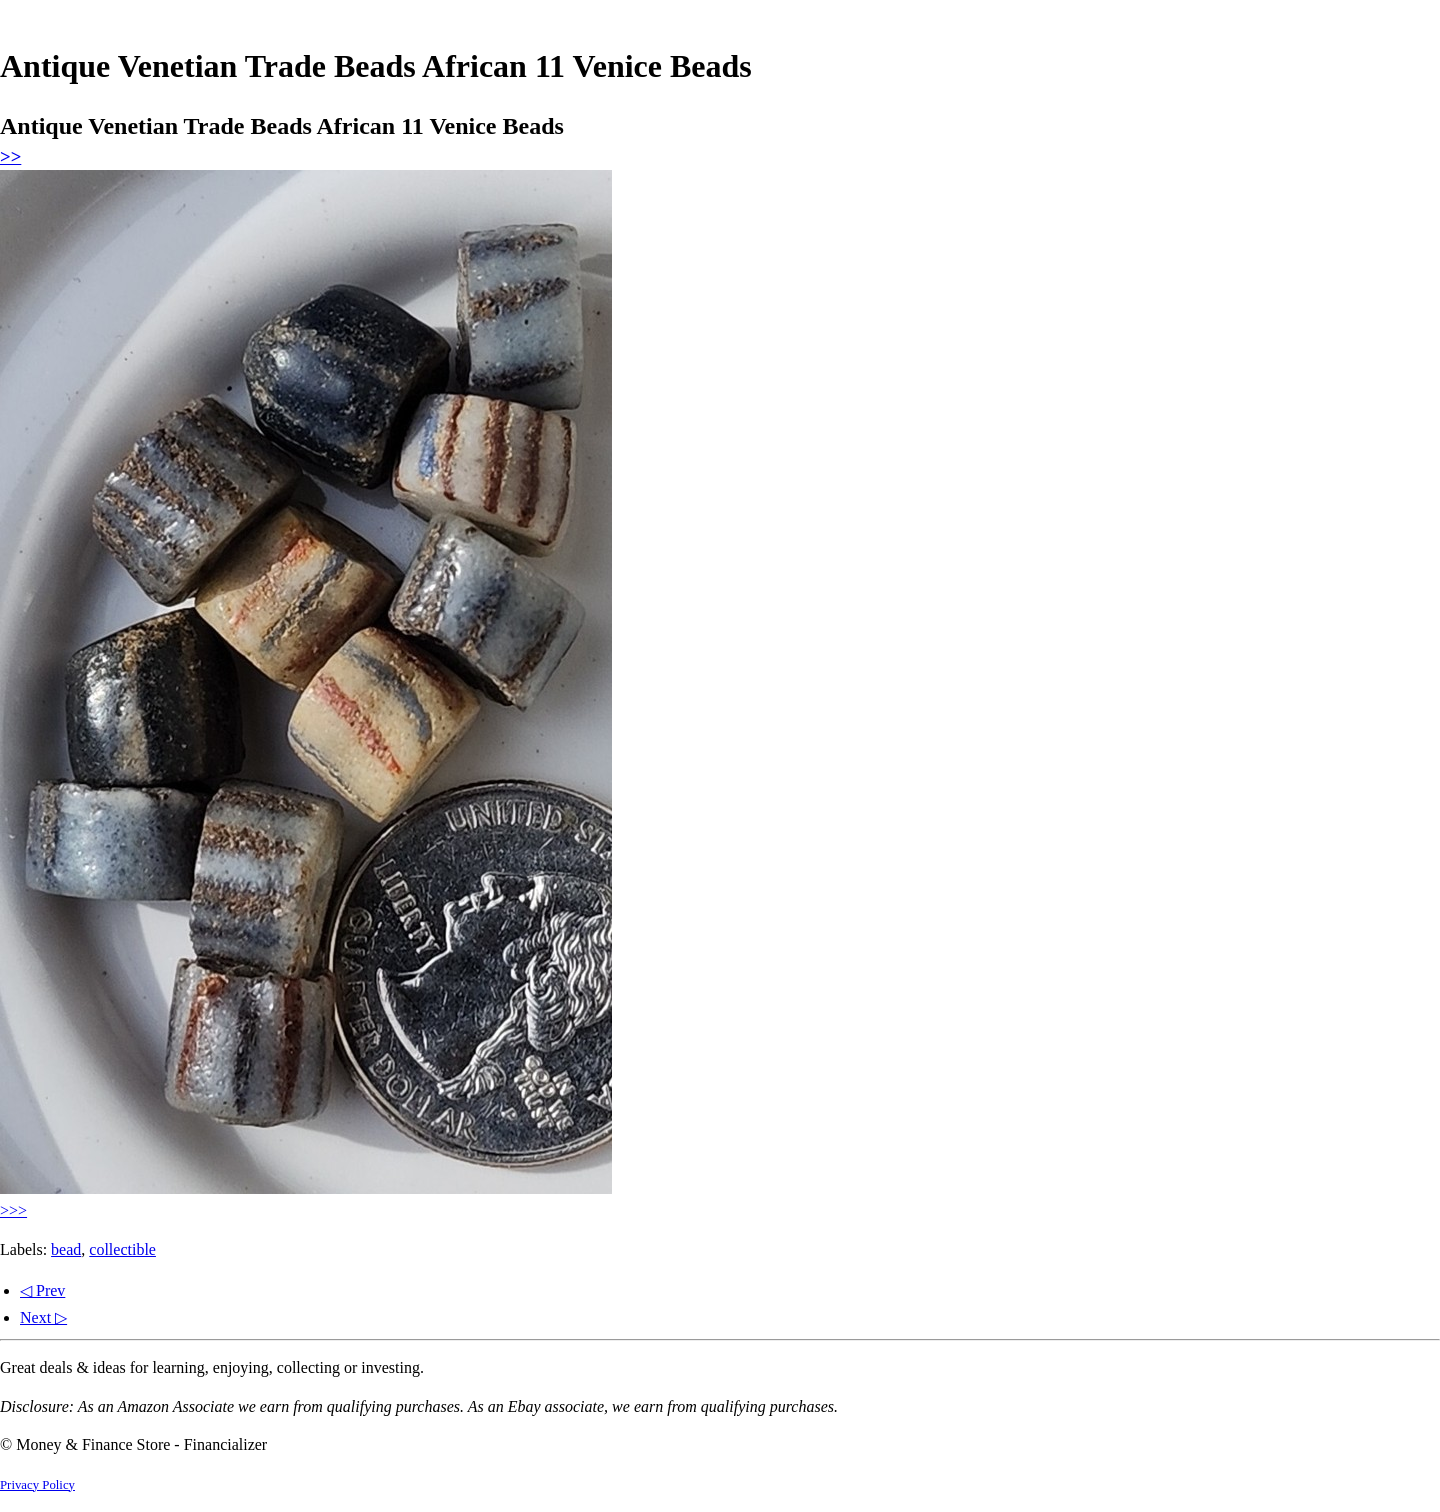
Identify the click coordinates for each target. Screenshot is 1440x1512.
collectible (122, 1249)
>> (10, 156)
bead (66, 1249)
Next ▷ (43, 1317)
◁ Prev (42, 1290)
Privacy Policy (37, 1485)
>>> (13, 1210)
